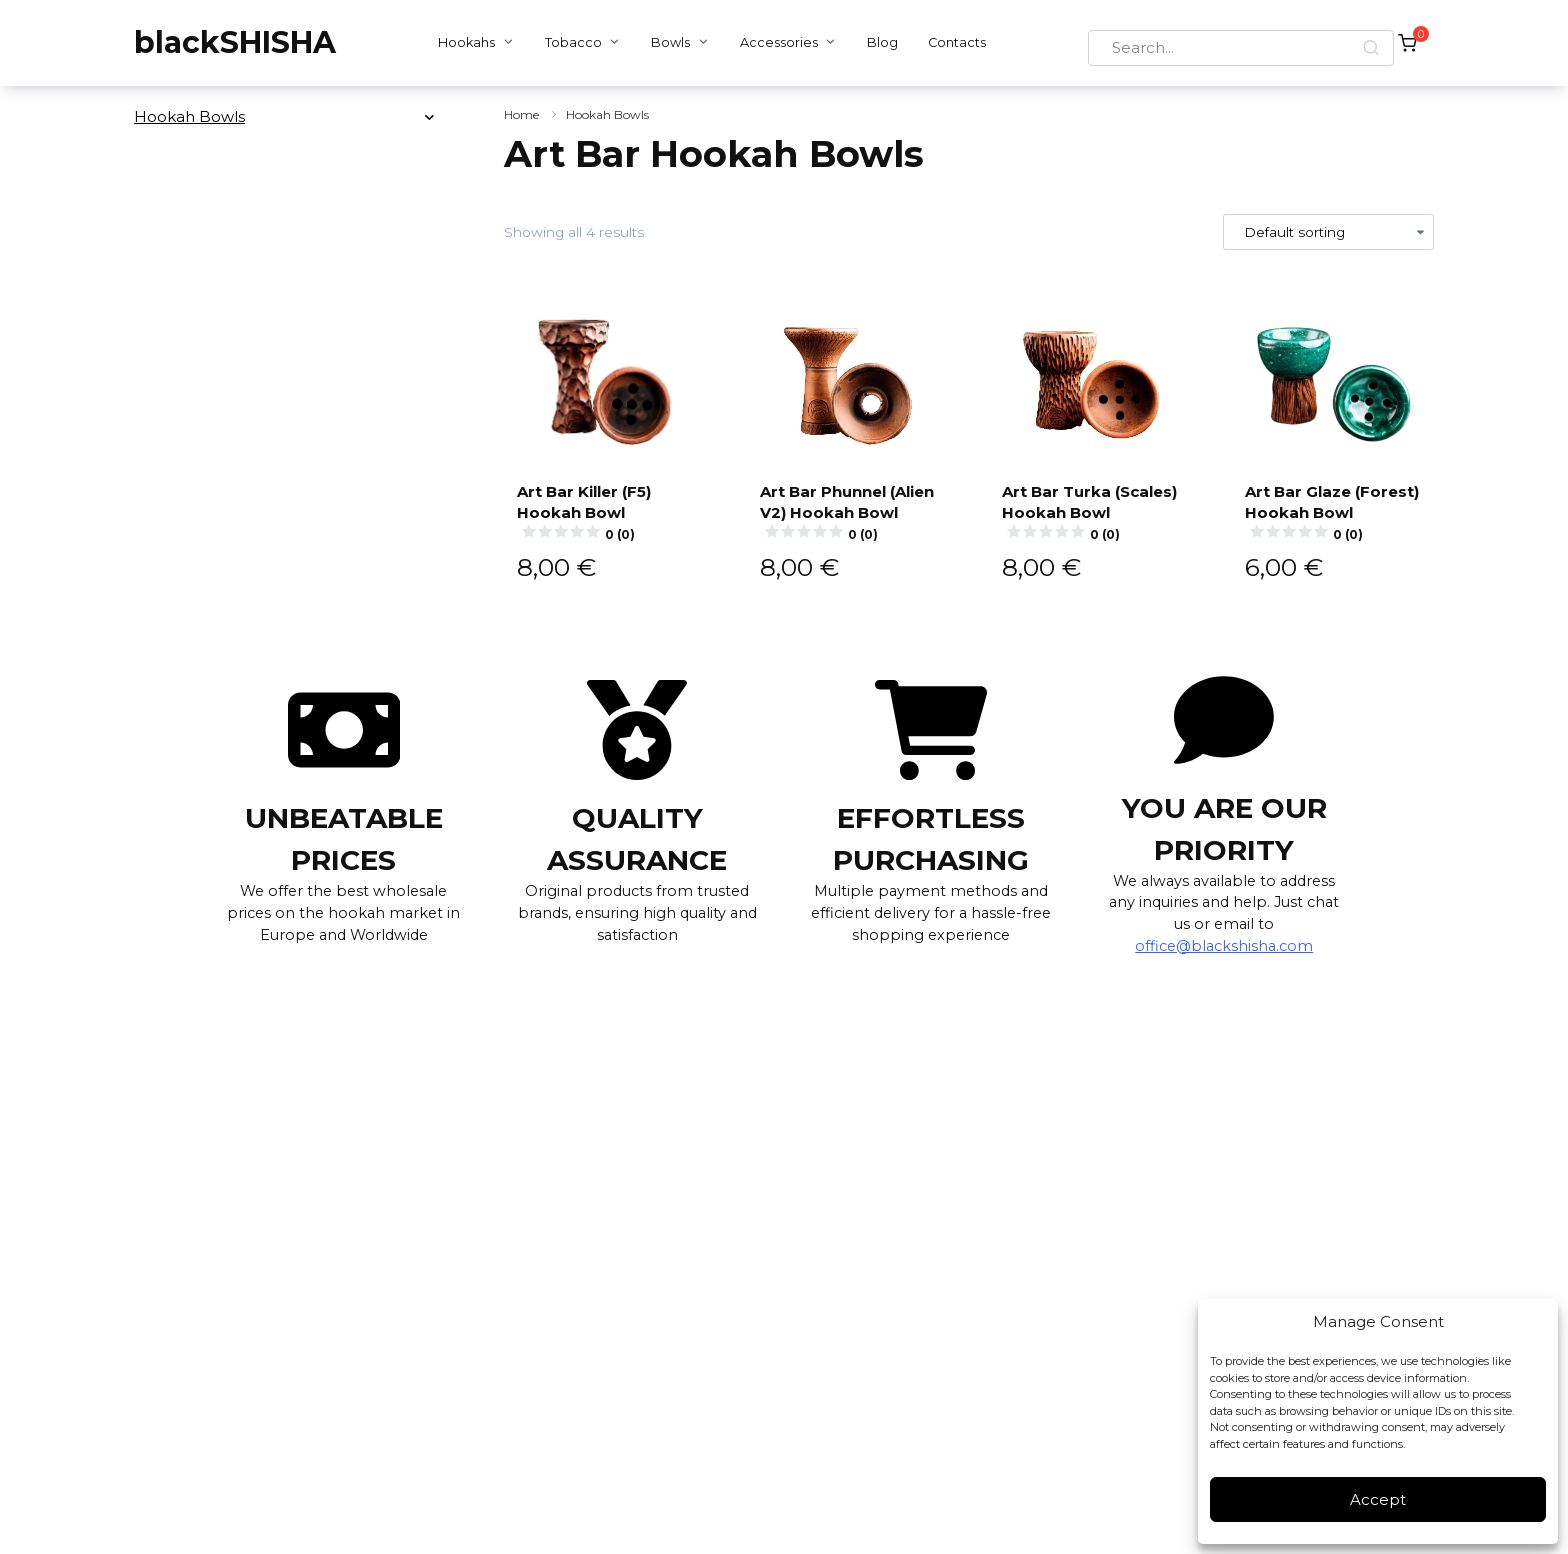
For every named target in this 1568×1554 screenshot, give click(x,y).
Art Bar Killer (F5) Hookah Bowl (605, 532)
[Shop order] (1329, 232)
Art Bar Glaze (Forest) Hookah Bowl (1333, 521)
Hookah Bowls (607, 114)
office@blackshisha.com (1224, 967)
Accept (1378, 1499)
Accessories (773, 42)
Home (521, 114)
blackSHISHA (235, 42)
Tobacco (568, 42)
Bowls (665, 42)
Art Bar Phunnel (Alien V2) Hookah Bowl (848, 521)
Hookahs (461, 42)
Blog (877, 42)
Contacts (952, 42)
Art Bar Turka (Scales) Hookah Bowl (1090, 521)
